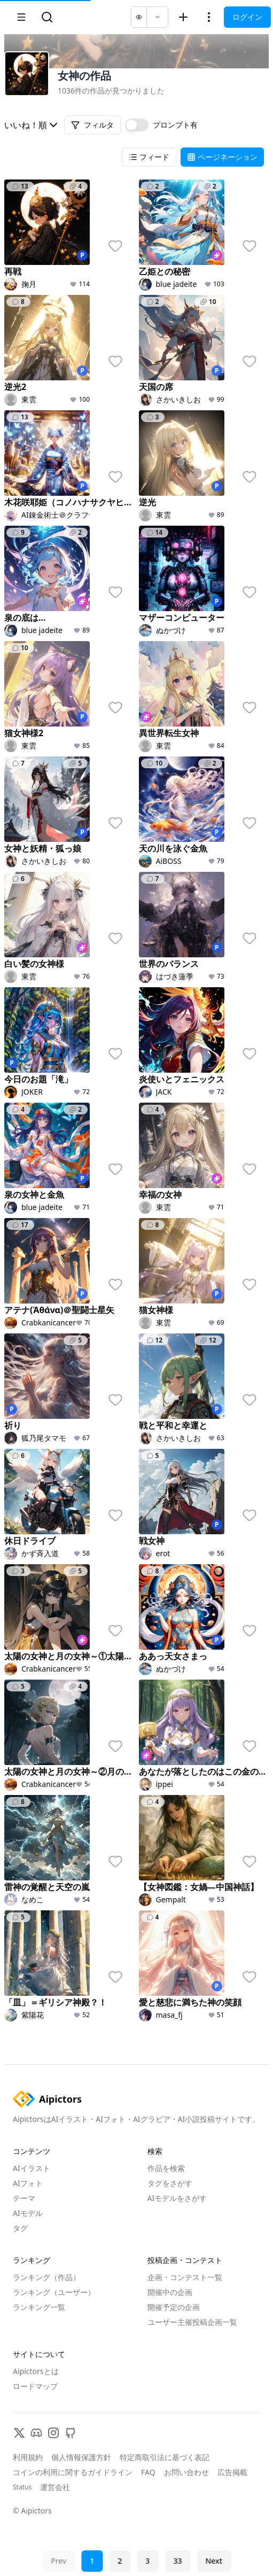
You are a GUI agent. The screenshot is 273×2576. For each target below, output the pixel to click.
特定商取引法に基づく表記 (164, 2457)
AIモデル (28, 2213)
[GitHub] (70, 2432)
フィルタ (92, 125)
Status (22, 2487)
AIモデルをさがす (177, 2198)
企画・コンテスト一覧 (184, 2277)
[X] (19, 2432)
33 (177, 2561)
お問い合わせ (186, 2472)
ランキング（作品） (46, 2277)
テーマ (24, 2198)
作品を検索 (166, 2168)
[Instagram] (53, 2432)
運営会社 (55, 2487)
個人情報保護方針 (81, 2457)
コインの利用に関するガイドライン (72, 2472)
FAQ (148, 2472)
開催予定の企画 (173, 2307)
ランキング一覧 (39, 2307)
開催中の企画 (169, 2292)
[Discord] (36, 2432)
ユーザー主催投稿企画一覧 (192, 2322)
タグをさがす (169, 2183)
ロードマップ (35, 2386)
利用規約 (28, 2457)
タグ (20, 2228)
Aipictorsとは (36, 2371)
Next (213, 2561)
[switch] (137, 125)
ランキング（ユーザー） (54, 2292)
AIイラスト (31, 2168)
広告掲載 (232, 2472)
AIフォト (28, 2183)
